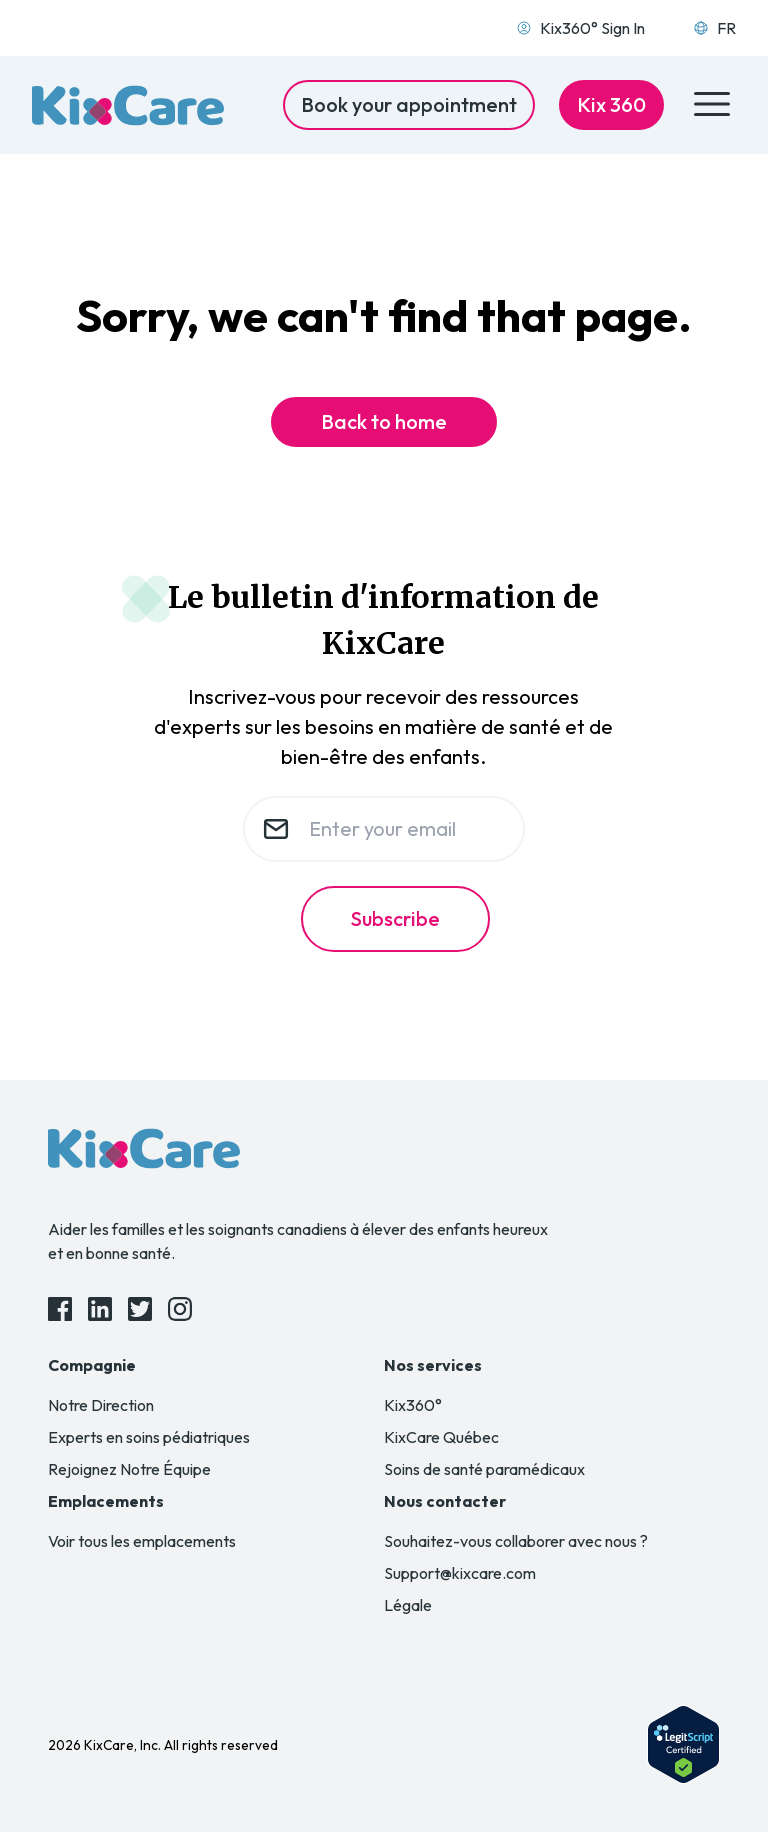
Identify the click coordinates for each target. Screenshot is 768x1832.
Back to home (384, 421)
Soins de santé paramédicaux (484, 1469)
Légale (408, 1605)
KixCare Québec (441, 1437)
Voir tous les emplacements (142, 1541)
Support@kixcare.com (460, 1573)
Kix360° (413, 1405)
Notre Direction (101, 1405)
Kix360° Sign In (580, 28)
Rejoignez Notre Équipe (129, 1469)
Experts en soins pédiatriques (149, 1437)
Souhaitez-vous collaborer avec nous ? (516, 1541)
